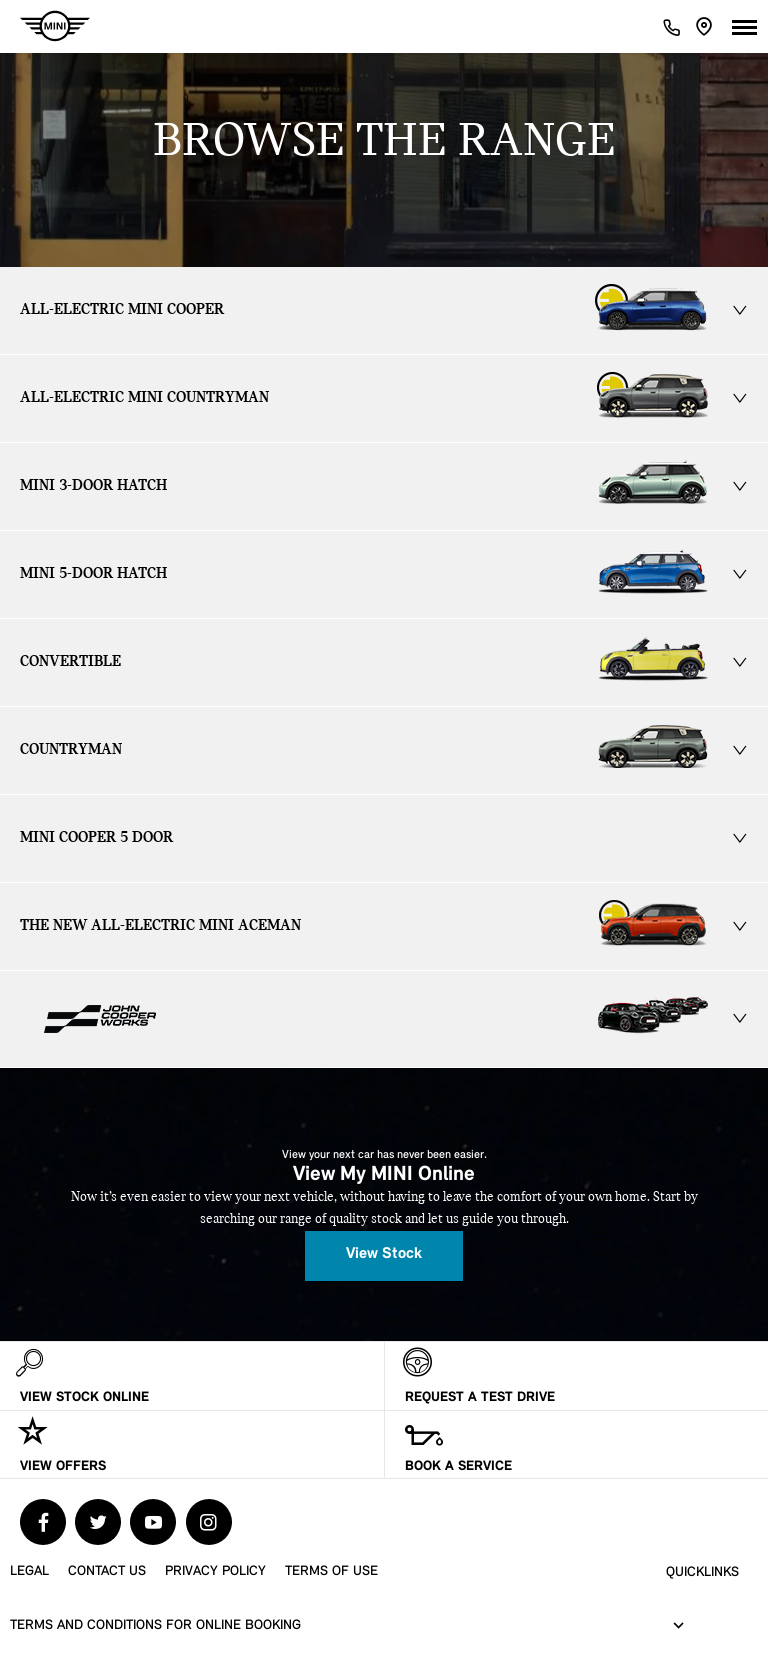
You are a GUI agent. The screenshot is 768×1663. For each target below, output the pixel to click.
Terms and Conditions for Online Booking (155, 1625)
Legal (29, 1571)
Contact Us (107, 1571)
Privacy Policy (215, 1571)
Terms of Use (331, 1571)
